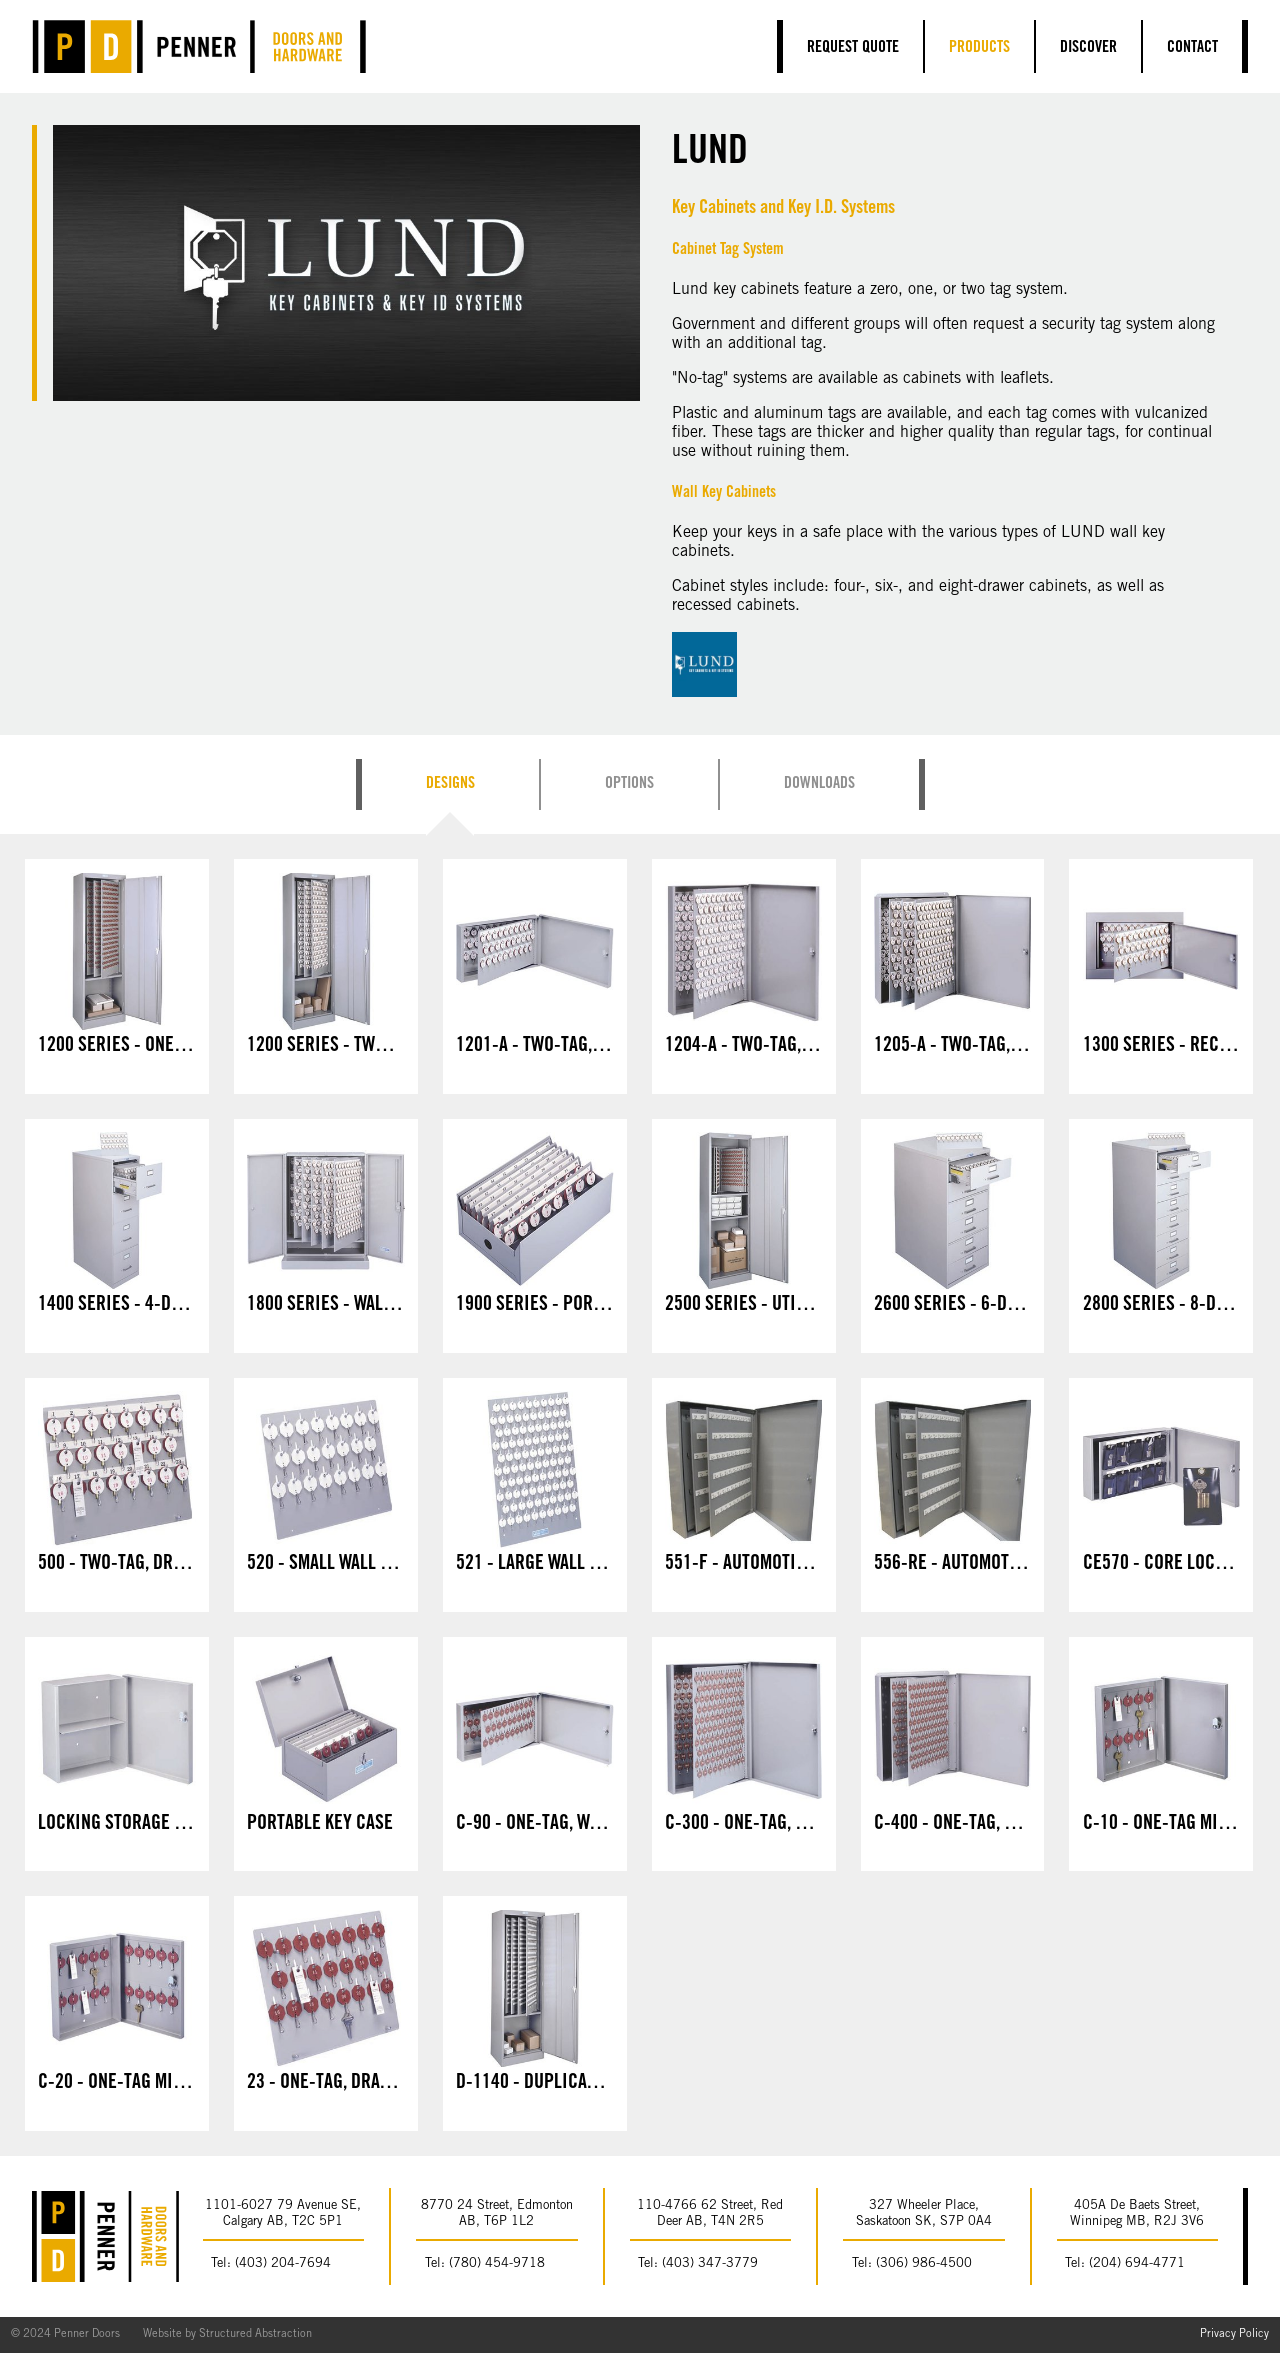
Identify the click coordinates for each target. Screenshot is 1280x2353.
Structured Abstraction (255, 2334)
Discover (1088, 48)
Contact (1192, 48)
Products (979, 48)
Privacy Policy (1234, 2334)
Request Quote (853, 48)
